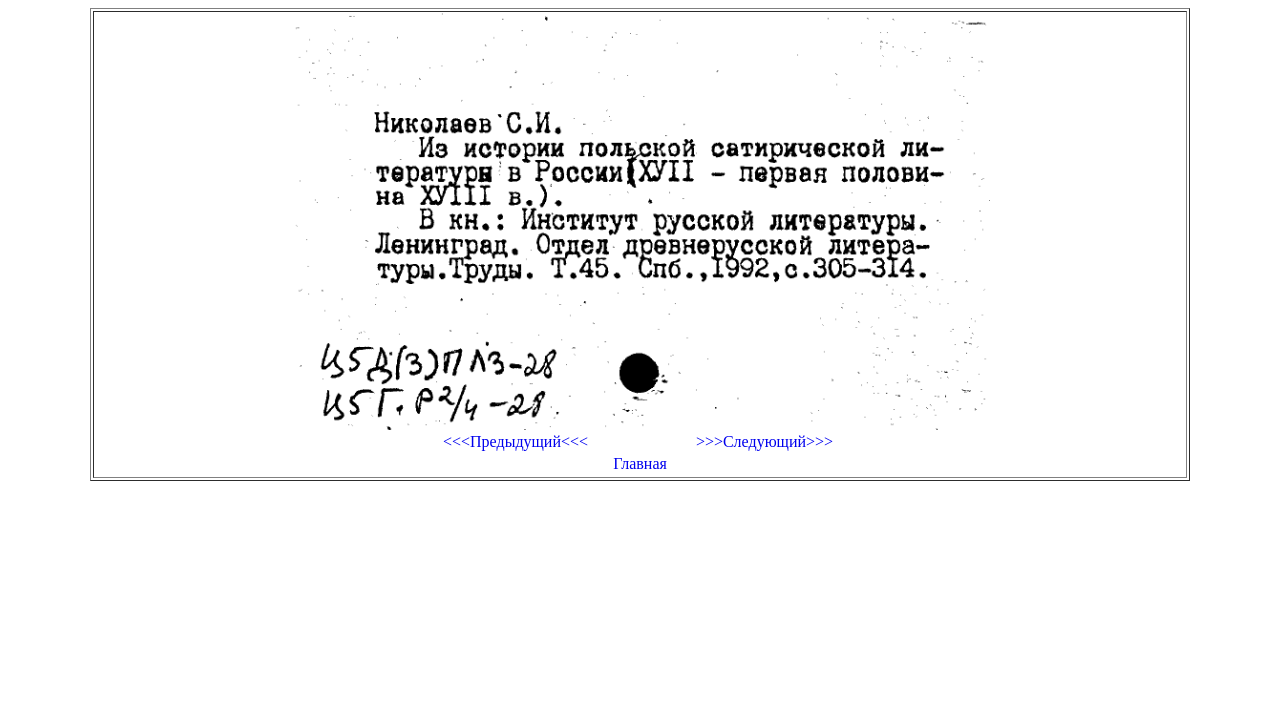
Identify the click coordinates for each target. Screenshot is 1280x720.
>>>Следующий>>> (764, 441)
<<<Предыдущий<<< (515, 441)
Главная (640, 463)
